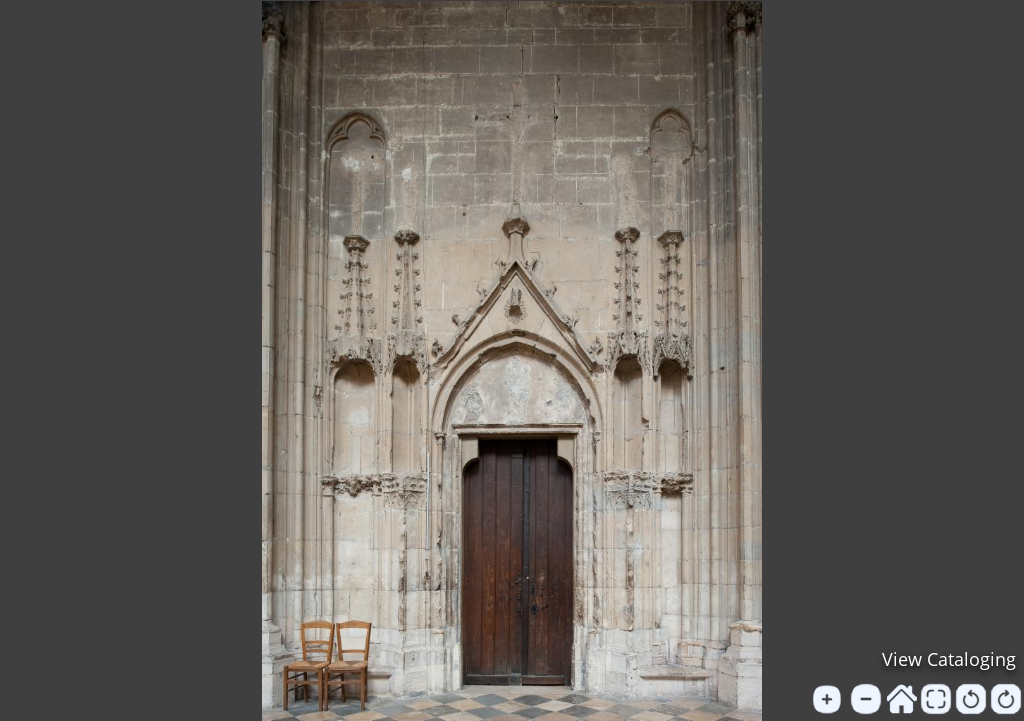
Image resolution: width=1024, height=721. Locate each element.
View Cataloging (949, 659)
